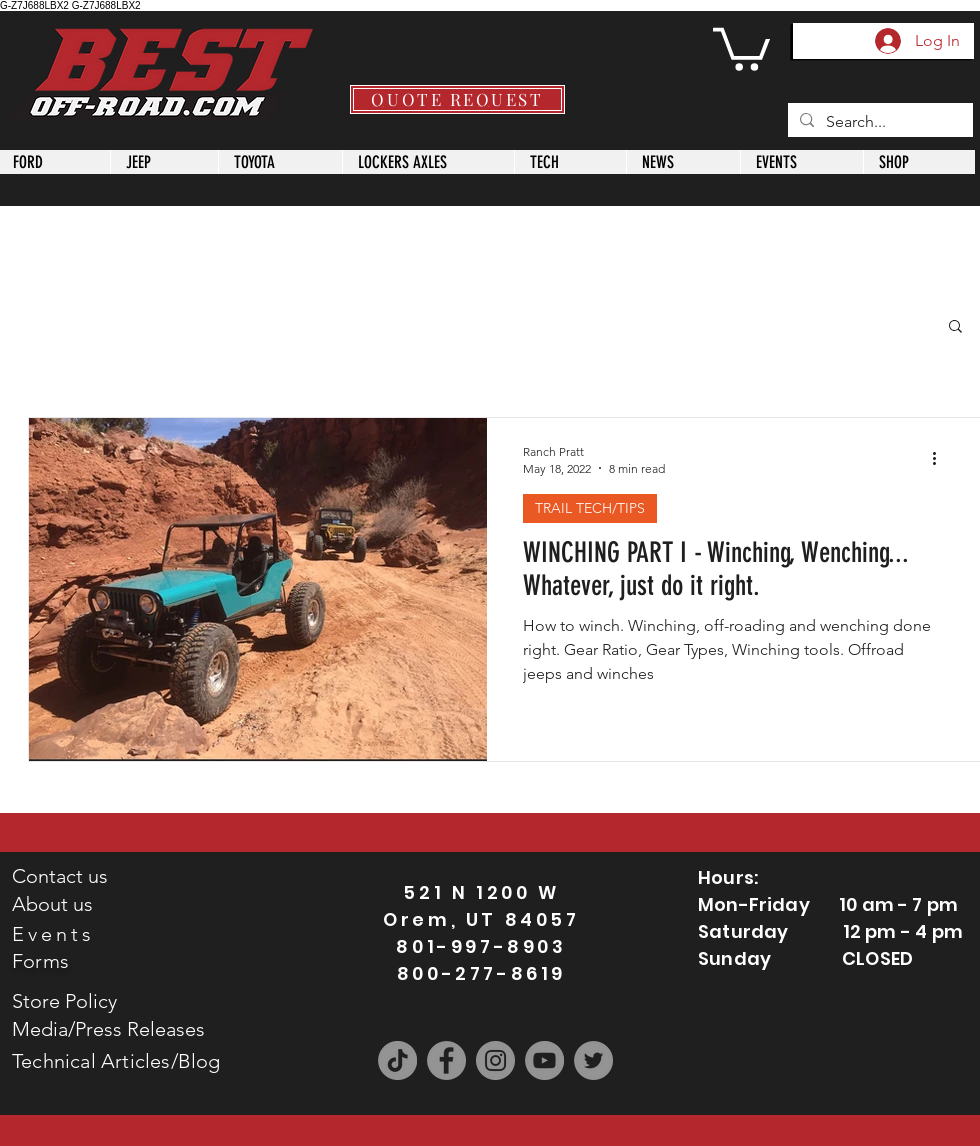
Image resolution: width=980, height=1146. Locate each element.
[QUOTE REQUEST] (457, 99)
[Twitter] (593, 1060)
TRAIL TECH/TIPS (590, 508)
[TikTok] (397, 1060)
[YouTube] (544, 1060)
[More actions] (941, 459)
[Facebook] (446, 1060)
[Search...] (878, 122)
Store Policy (64, 1001)
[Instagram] (495, 1060)
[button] (741, 47)
